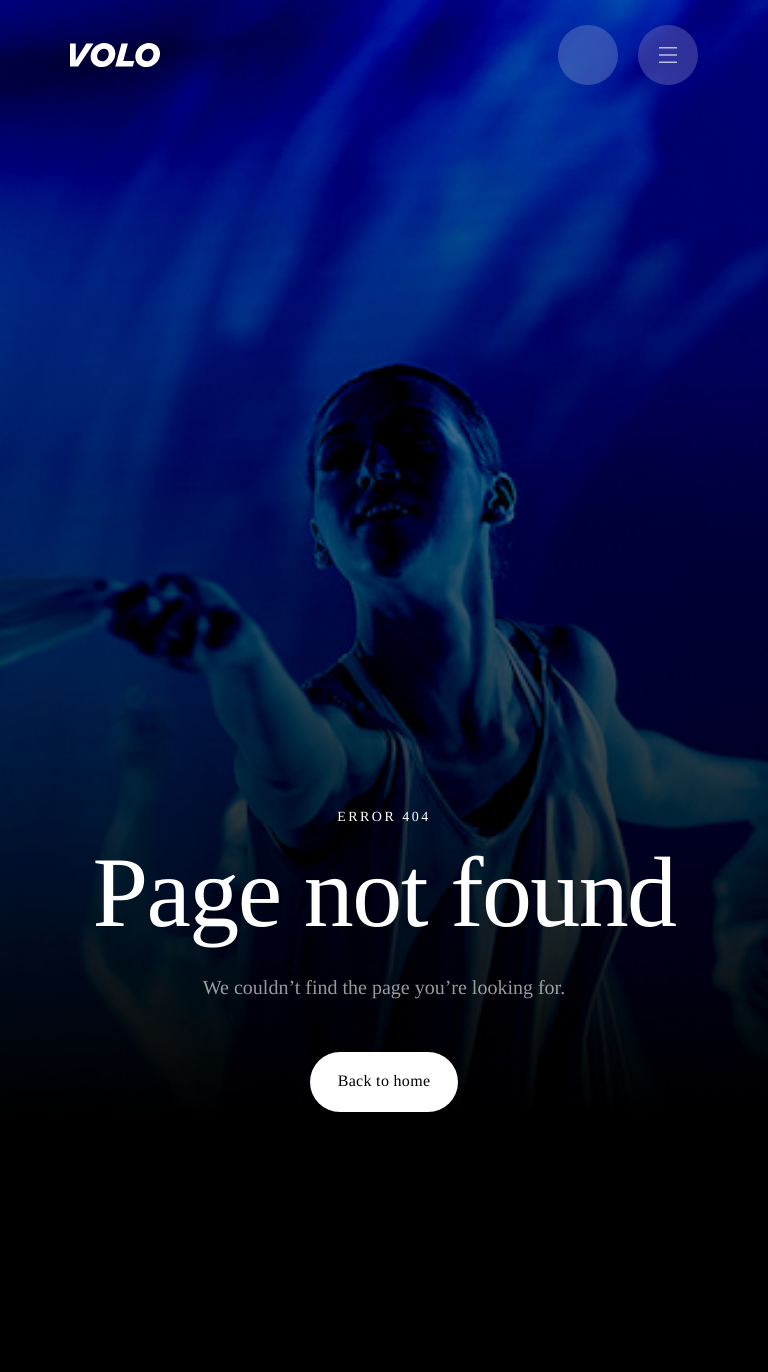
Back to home (384, 1081)
